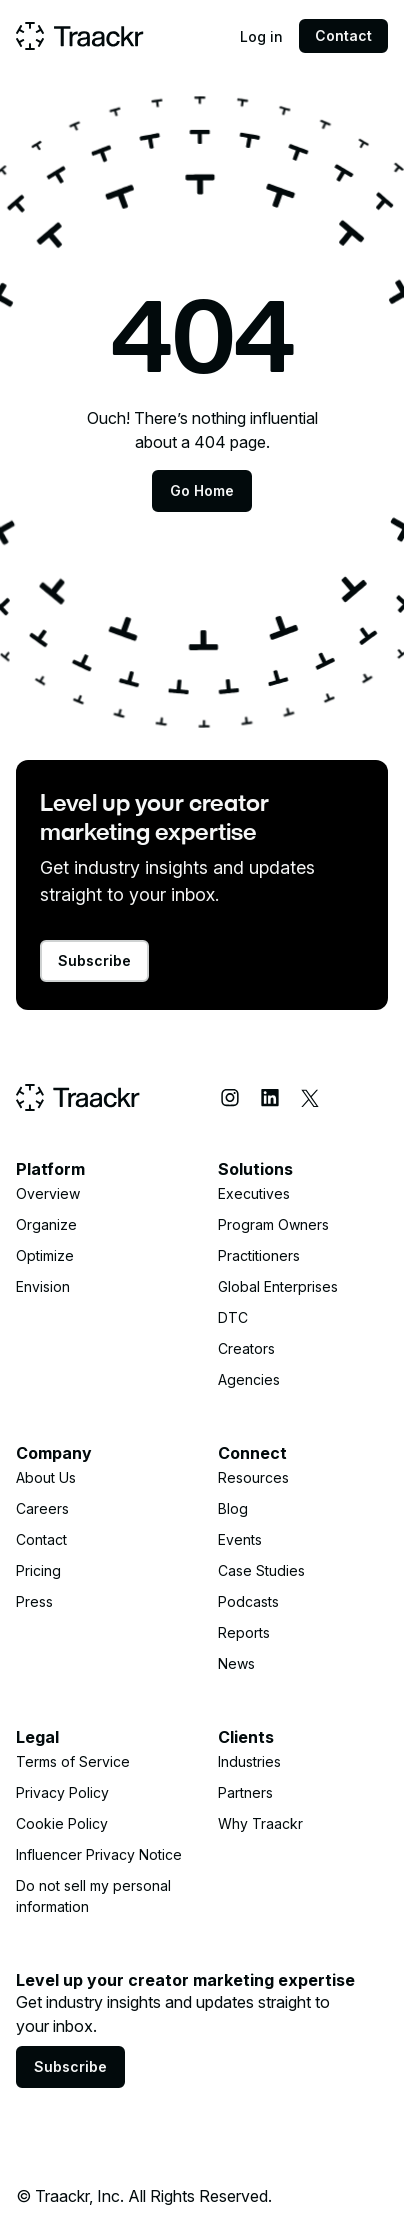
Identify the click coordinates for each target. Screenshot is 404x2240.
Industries (249, 1761)
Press (34, 1601)
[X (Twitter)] (310, 1098)
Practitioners (259, 1255)
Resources (253, 1477)
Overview (48, 1193)
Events (240, 1539)
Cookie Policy (62, 1823)
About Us (46, 1477)
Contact (343, 35)
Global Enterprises (278, 1286)
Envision (43, 1286)
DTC (233, 1317)
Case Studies (261, 1570)
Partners (245, 1792)
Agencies (249, 1379)
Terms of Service (73, 1761)
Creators (246, 1348)
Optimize (45, 1255)
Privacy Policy (62, 1792)
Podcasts (248, 1601)
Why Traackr (260, 1823)
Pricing (38, 1570)
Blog (233, 1508)
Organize (46, 1224)
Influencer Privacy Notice (99, 1854)
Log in (261, 36)
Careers (42, 1508)
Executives (254, 1193)
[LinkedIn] (270, 1098)
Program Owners (273, 1224)
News (236, 1663)
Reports (244, 1632)
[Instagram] (230, 1098)
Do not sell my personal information (93, 1896)
